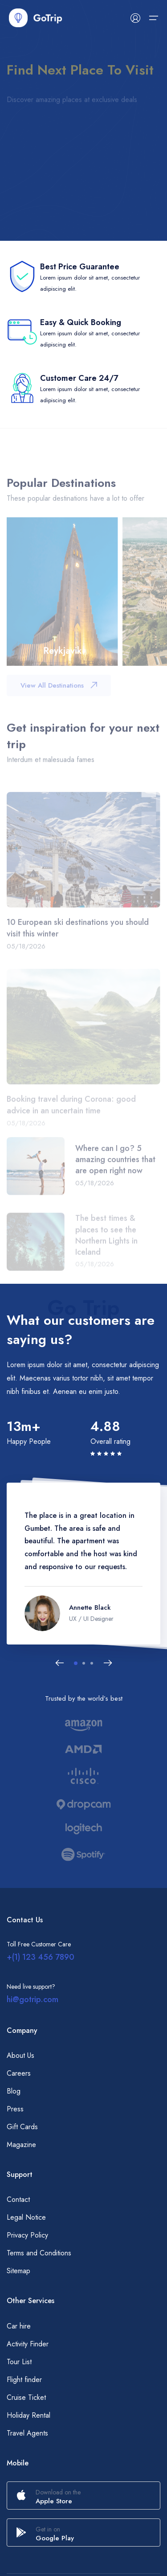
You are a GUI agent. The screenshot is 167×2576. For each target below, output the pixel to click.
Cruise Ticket (26, 2397)
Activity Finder (28, 2344)
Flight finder (24, 2379)
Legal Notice (26, 2217)
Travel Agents (27, 2433)
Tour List (19, 2362)
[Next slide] (107, 1663)
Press (15, 2109)
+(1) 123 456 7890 (40, 1957)
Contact (18, 2199)
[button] (75, 1663)
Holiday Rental (28, 2415)
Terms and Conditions (39, 2253)
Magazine (21, 2144)
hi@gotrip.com (32, 1999)
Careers (19, 2073)
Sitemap (18, 2271)
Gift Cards (22, 2127)
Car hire (19, 2326)
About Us (20, 2055)
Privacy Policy (27, 2235)
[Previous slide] (59, 1663)
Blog (13, 2091)
